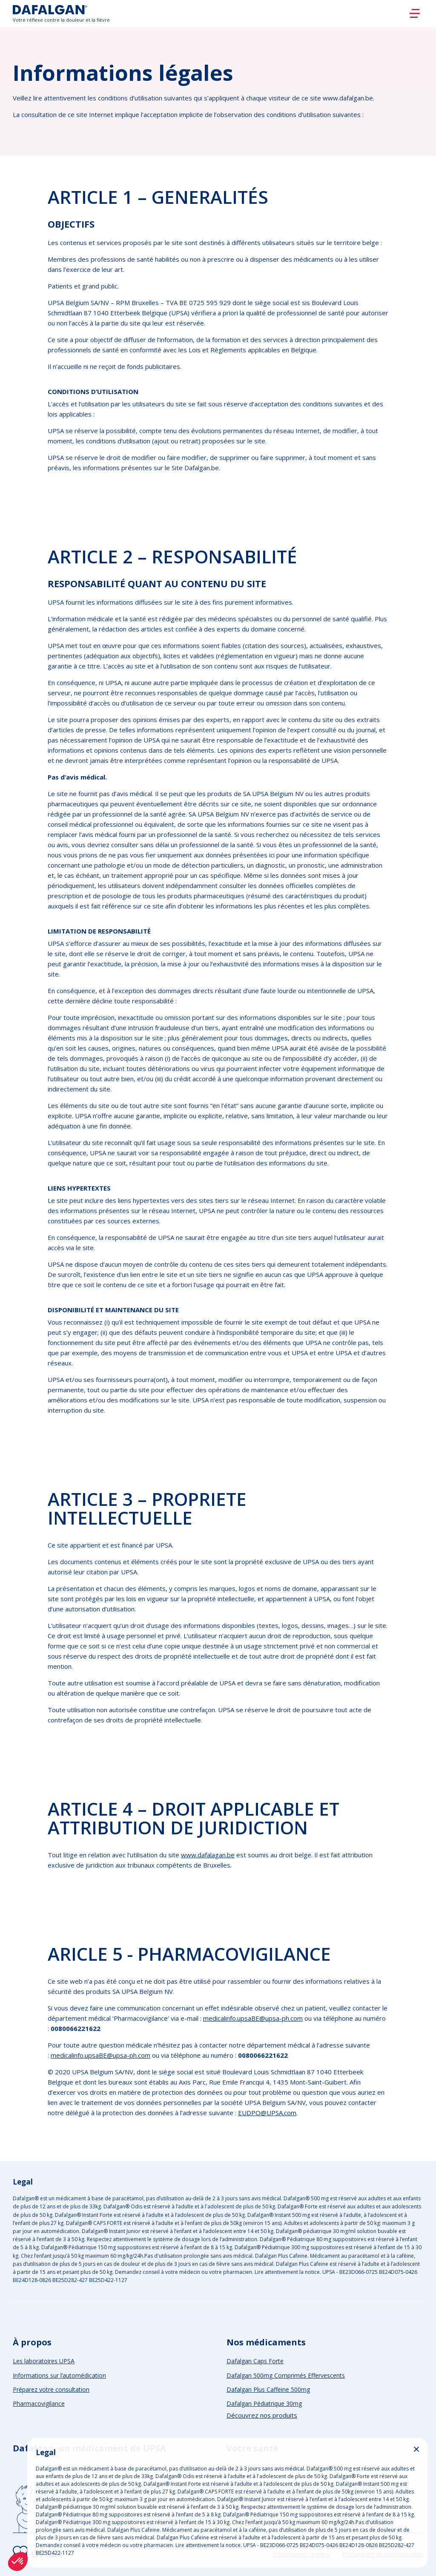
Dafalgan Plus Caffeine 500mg (268, 2389)
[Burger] (414, 13)
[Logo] (61, 13)
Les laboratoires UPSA (44, 2361)
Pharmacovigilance (39, 2403)
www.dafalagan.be (208, 1855)
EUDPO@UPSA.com (267, 2112)
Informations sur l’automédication (59, 2375)
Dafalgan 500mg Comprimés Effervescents (286, 2375)
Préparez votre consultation (51, 2389)
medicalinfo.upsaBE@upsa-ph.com (253, 2018)
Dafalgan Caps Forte (255, 2361)
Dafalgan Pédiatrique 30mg (264, 2403)
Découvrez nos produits (262, 2415)
